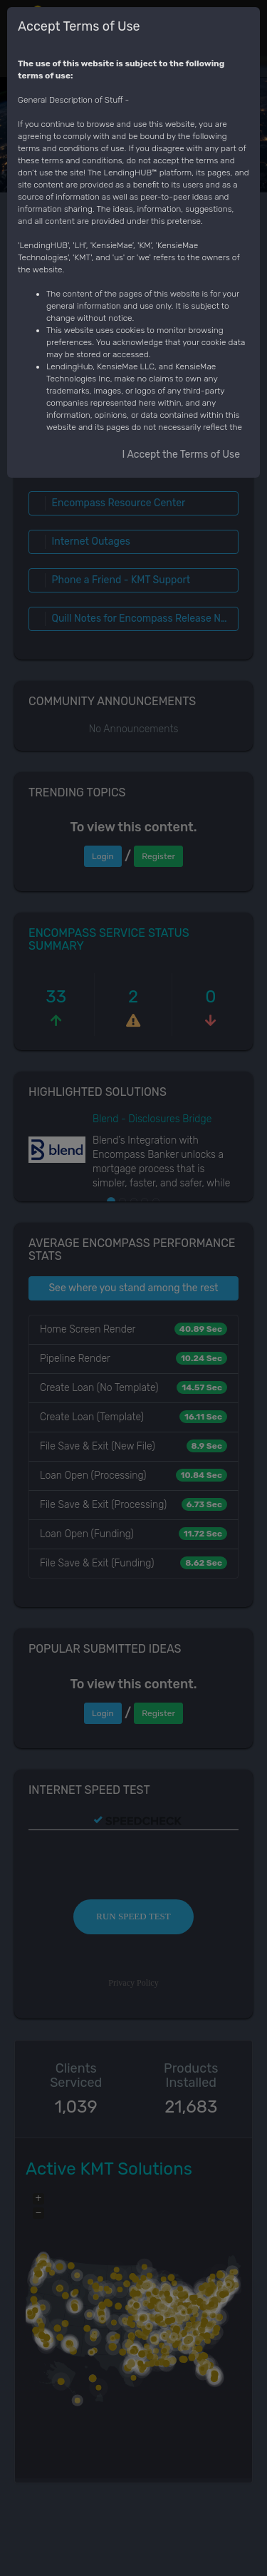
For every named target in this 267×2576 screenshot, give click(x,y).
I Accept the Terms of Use (181, 454)
